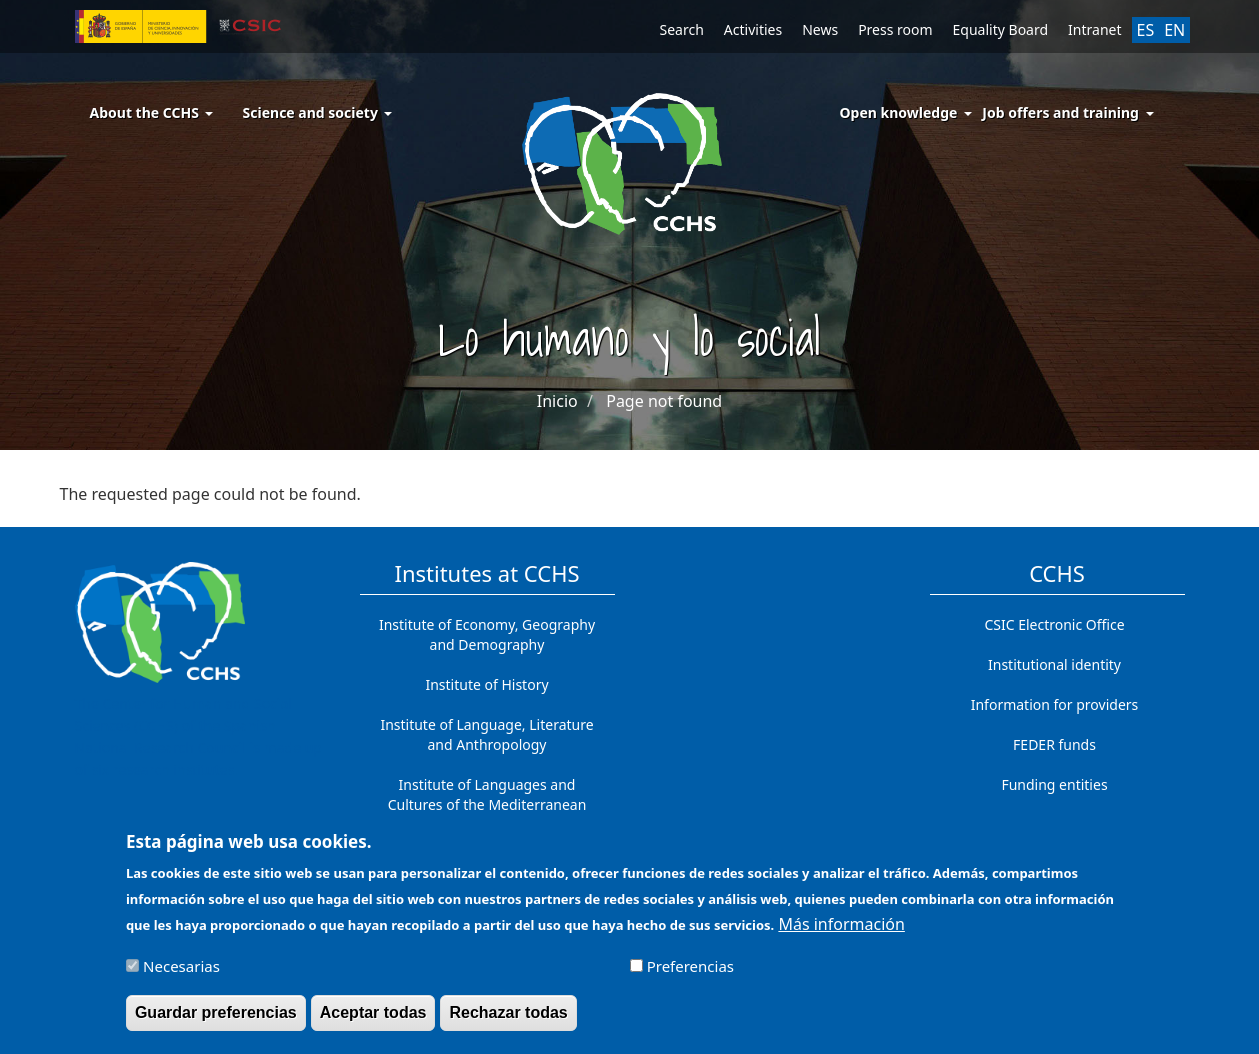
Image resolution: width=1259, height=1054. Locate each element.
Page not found (664, 401)
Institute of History (486, 684)
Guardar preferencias (216, 1020)
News (820, 29)
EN (1174, 30)
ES (1146, 30)
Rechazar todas (508, 1020)
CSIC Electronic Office (1054, 624)
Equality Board (1001, 29)
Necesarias (181, 974)
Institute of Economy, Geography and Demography (487, 634)
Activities (753, 29)
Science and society (317, 112)
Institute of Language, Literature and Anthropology (486, 734)
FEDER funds (1054, 744)
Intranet (1094, 29)
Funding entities (1054, 784)
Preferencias (690, 974)
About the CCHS (151, 112)
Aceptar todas (373, 1020)
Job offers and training (1060, 112)
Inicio (557, 401)
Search (682, 29)
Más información (841, 932)
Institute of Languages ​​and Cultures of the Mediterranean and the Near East (487, 804)
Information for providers (1055, 704)
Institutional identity (1054, 664)
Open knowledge (899, 112)
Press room (895, 29)
